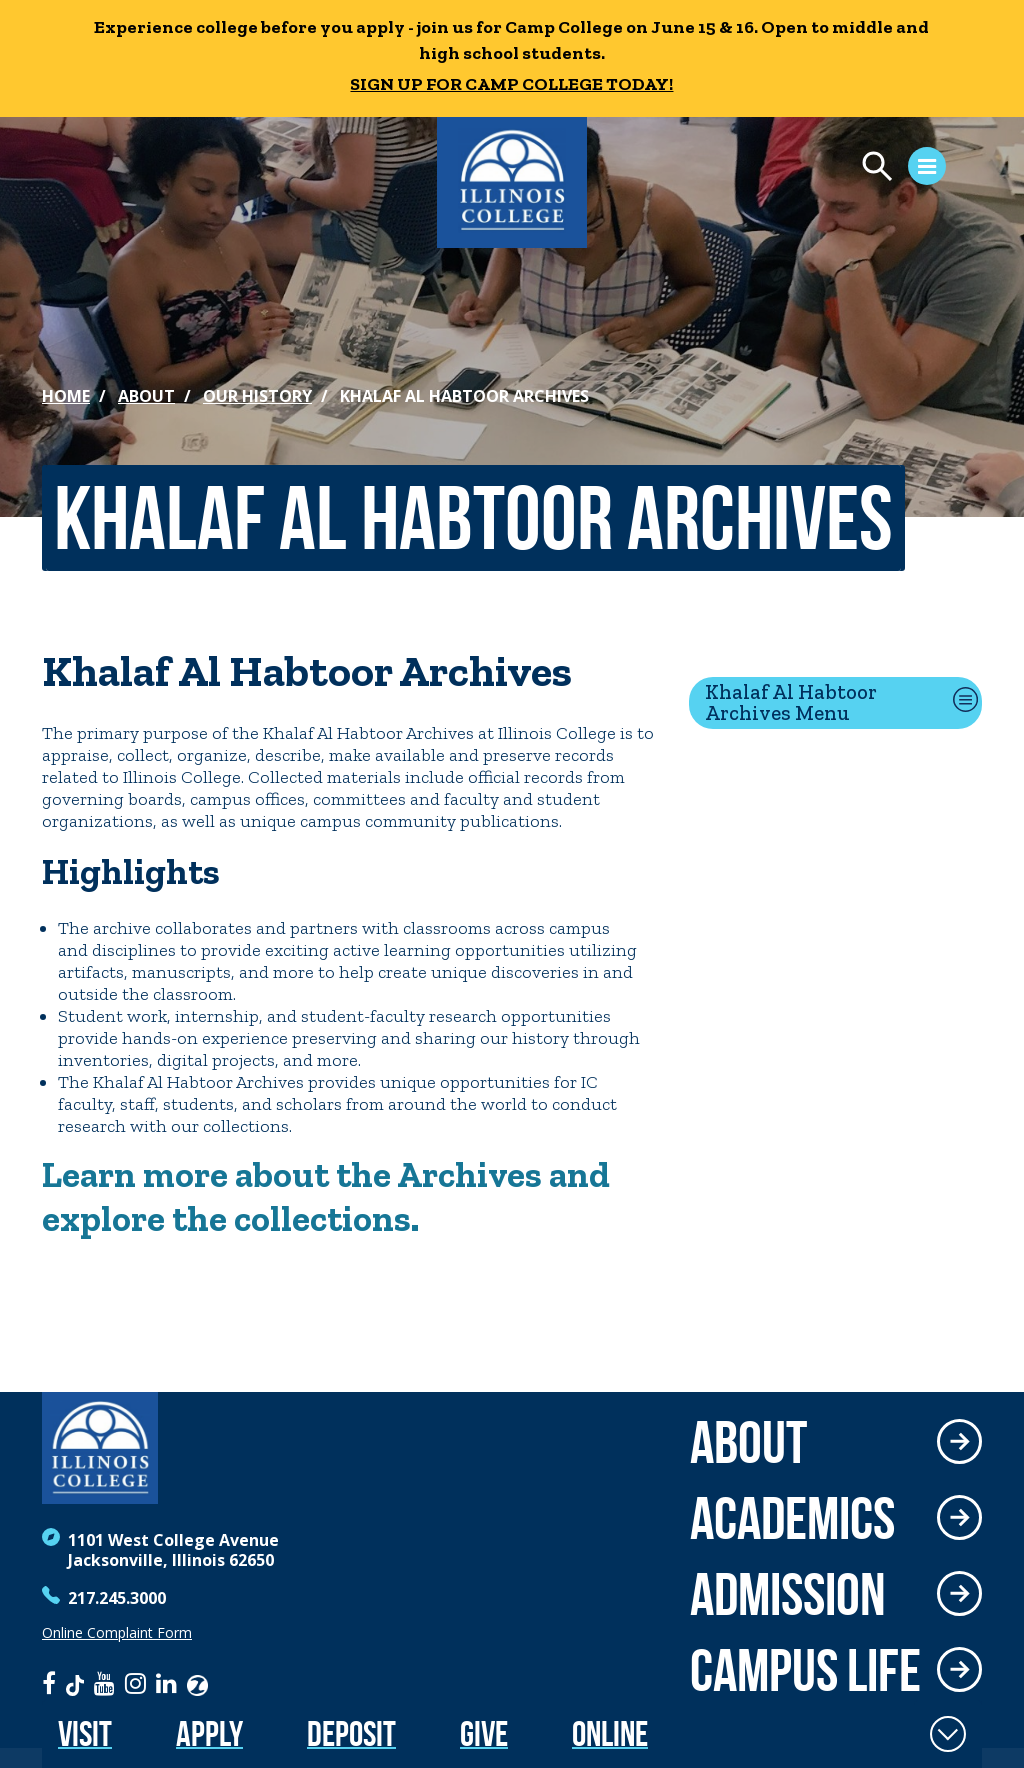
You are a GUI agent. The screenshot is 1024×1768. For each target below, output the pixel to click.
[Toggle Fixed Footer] (948, 1734)
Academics (792, 1518)
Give (484, 1733)
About (146, 396)
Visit (85, 1733)
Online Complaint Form (117, 1633)
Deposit (351, 1733)
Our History (257, 396)
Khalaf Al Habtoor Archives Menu (791, 702)
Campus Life (805, 1670)
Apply (209, 1733)
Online (610, 1733)
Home (66, 396)
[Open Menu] (780, 169)
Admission (788, 1594)
